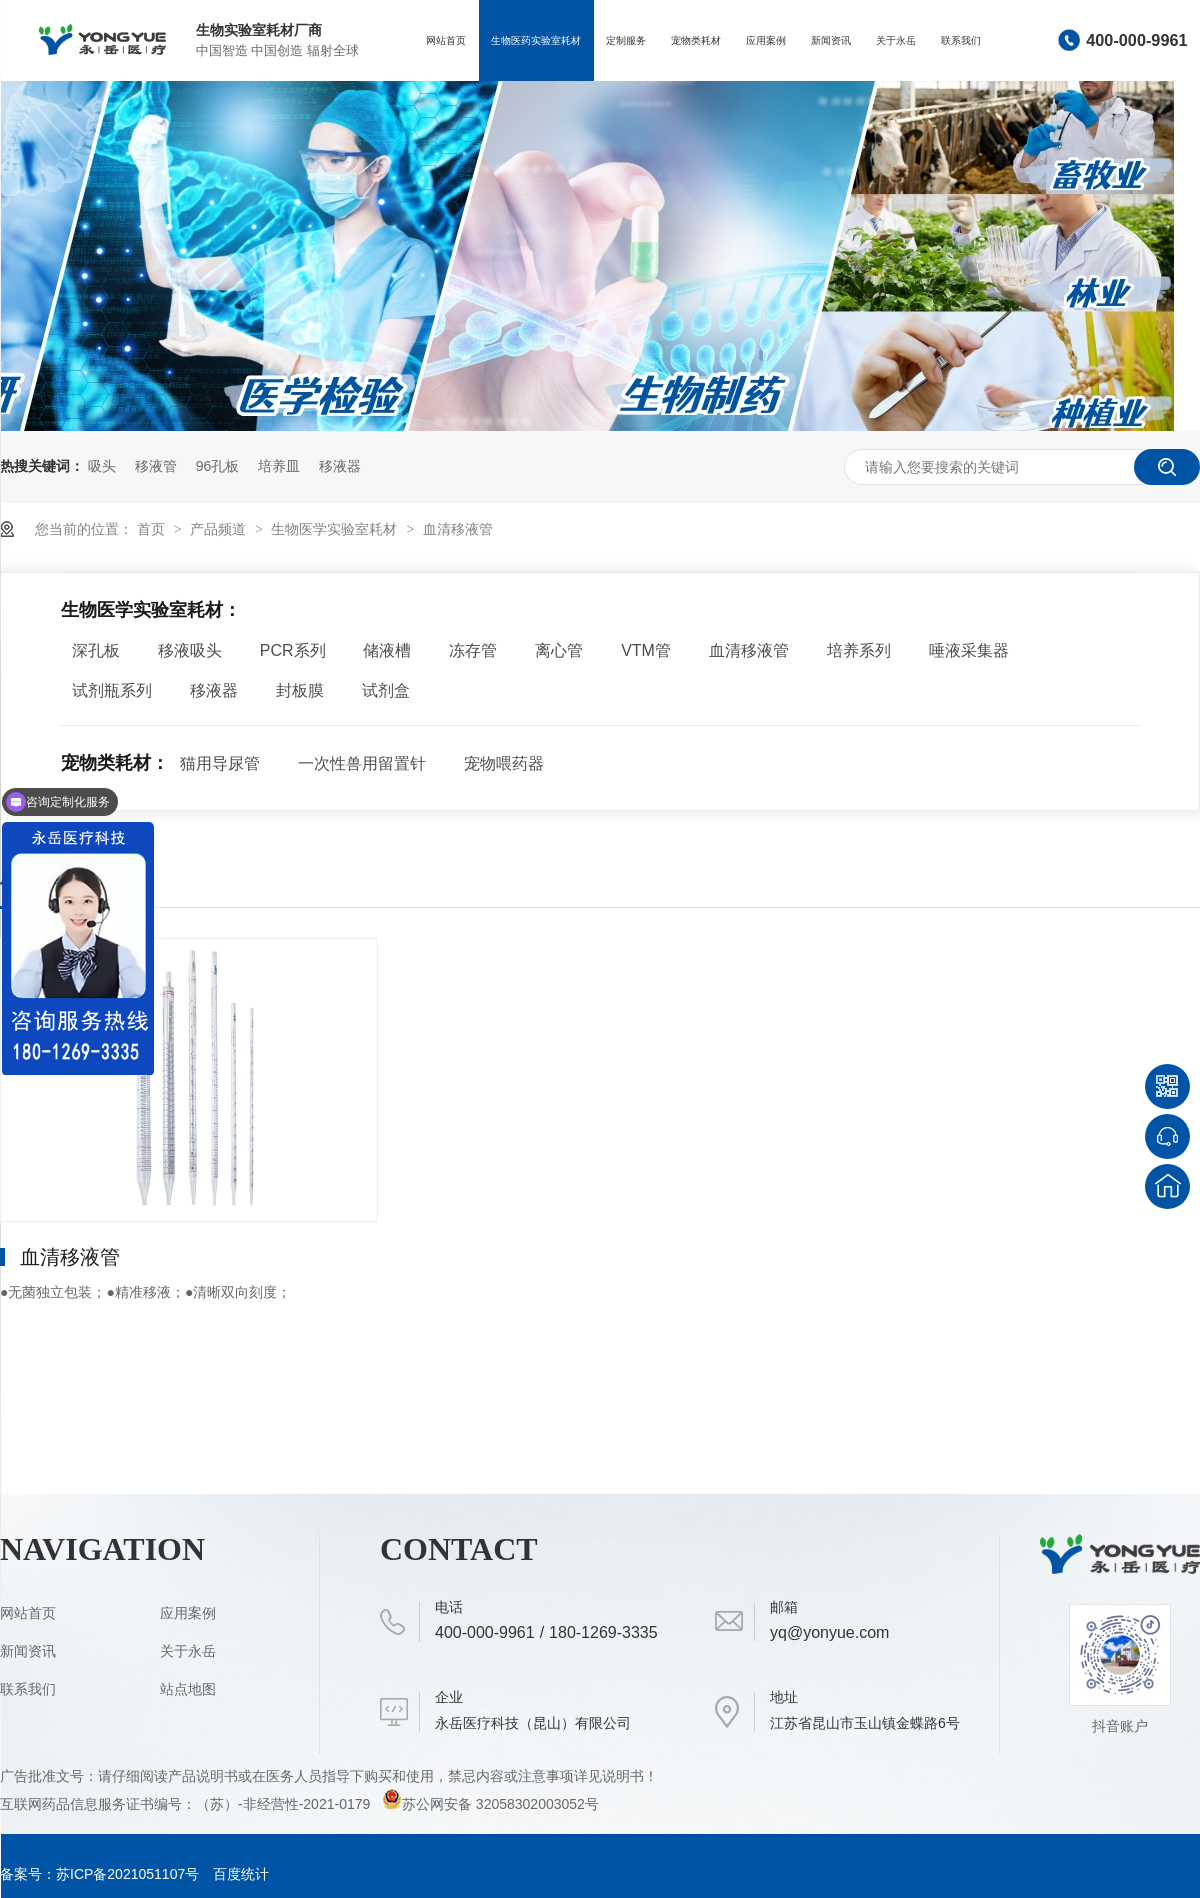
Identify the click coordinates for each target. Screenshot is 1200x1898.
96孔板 (218, 466)
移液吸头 (190, 650)
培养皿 (279, 466)
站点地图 (188, 1689)
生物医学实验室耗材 (336, 529)
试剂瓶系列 (112, 690)
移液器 (340, 466)
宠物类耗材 (696, 40)
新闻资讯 (831, 40)
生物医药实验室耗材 (536, 40)
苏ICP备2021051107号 (127, 1874)
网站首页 (446, 40)
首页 (153, 529)
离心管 (559, 650)
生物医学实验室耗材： (151, 610)
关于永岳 (896, 40)
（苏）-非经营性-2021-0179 (285, 1804)
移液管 (156, 466)
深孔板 (96, 650)
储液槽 (387, 650)
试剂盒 (386, 690)
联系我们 (961, 40)
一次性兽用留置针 (362, 763)
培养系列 (859, 650)
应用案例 (766, 40)
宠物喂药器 (504, 763)
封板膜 (300, 690)
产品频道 (220, 529)
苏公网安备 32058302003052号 (490, 1804)
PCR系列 (293, 650)
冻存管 (473, 650)
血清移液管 (458, 529)
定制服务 (626, 40)
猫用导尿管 (220, 763)
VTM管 (646, 650)
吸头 (102, 466)
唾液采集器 (969, 650)
